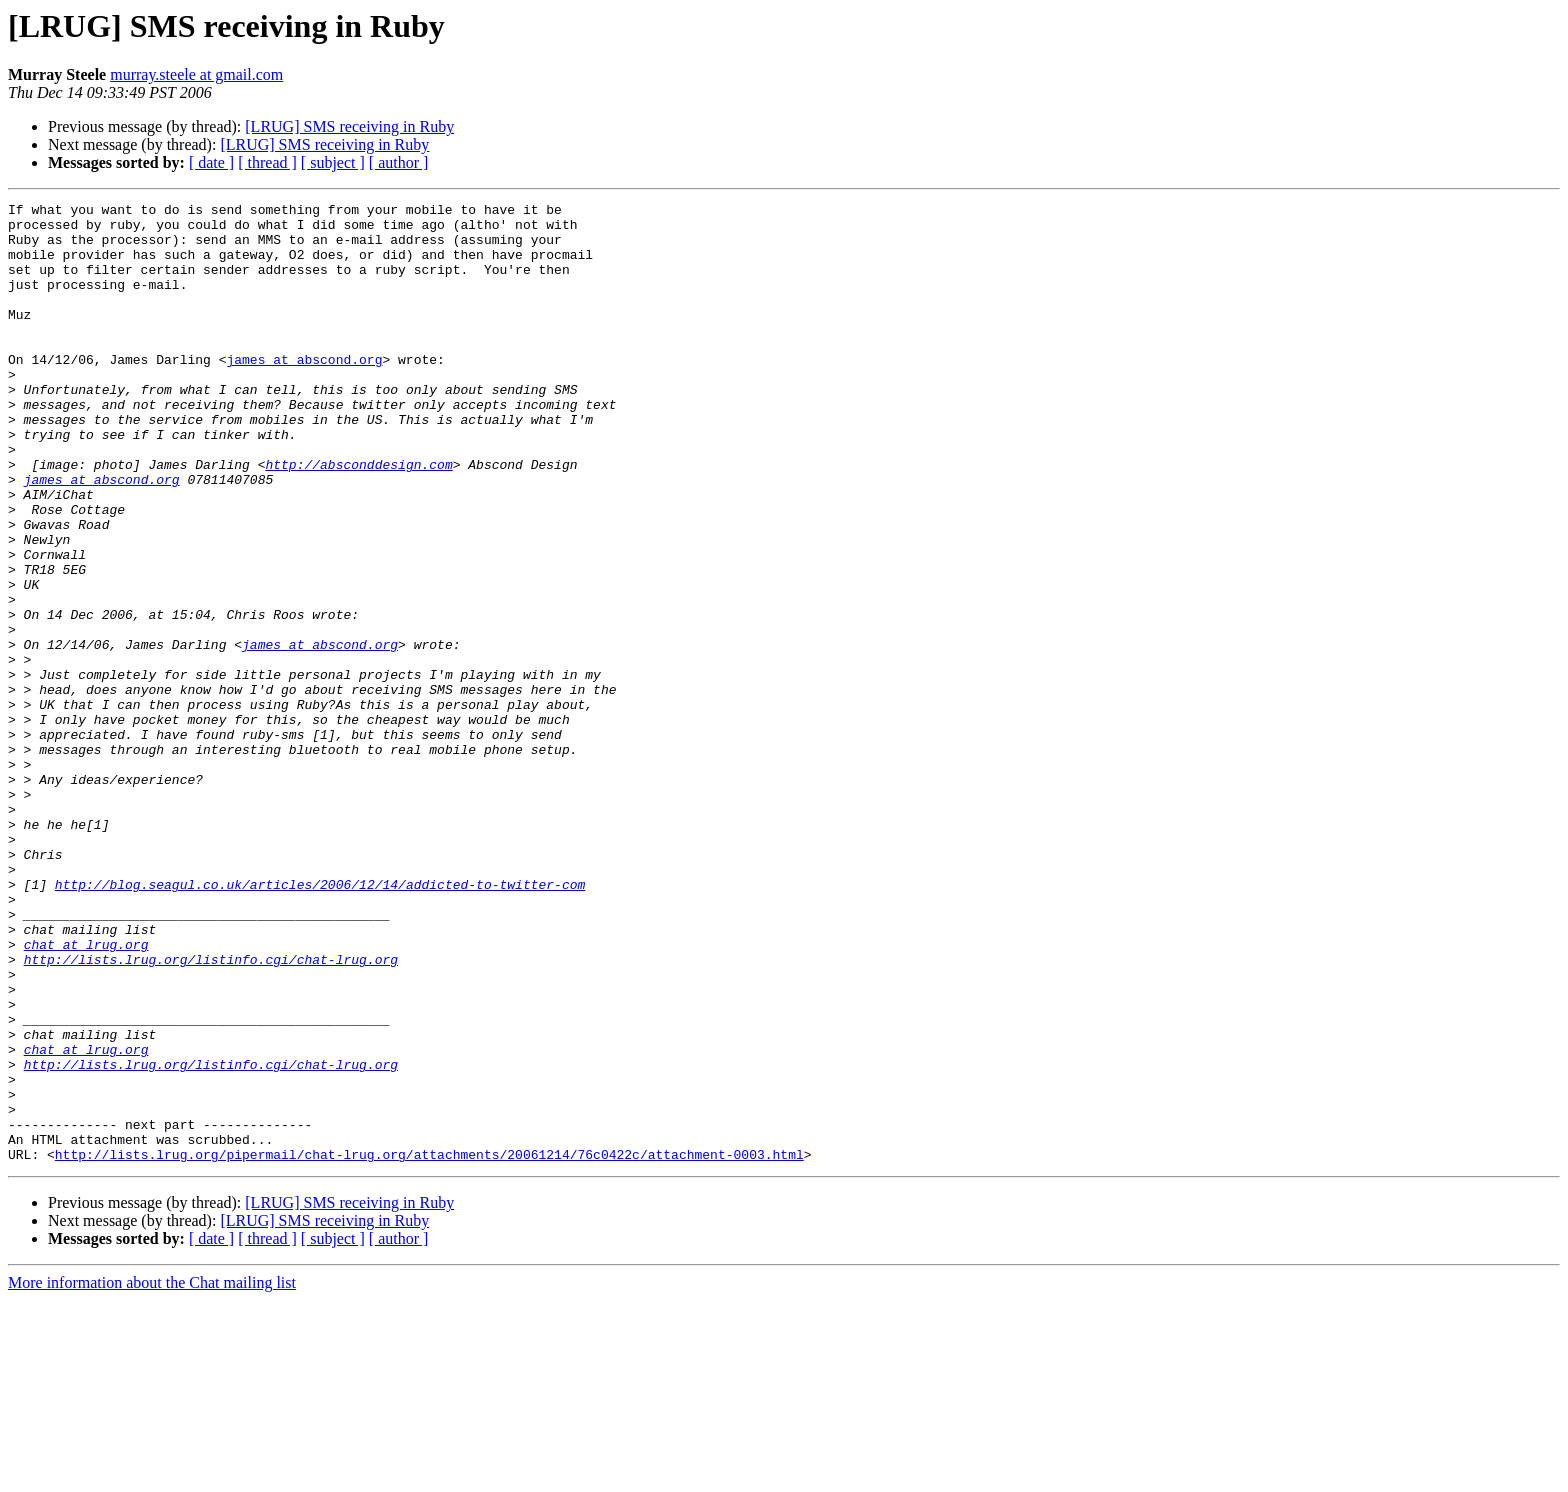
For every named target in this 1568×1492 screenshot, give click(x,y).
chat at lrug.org (86, 1094)
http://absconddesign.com (358, 518)
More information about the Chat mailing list (152, 1474)
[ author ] (399, 162)
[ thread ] (267, 162)
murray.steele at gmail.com (196, 74)
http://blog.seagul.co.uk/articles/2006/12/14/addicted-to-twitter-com (320, 1022)
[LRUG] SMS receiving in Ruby (349, 126)
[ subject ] (333, 162)
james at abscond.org (304, 392)
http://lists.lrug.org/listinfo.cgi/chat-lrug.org (211, 1112)
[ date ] (211, 162)
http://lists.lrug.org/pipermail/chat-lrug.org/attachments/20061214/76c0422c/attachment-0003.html (429, 1346)
